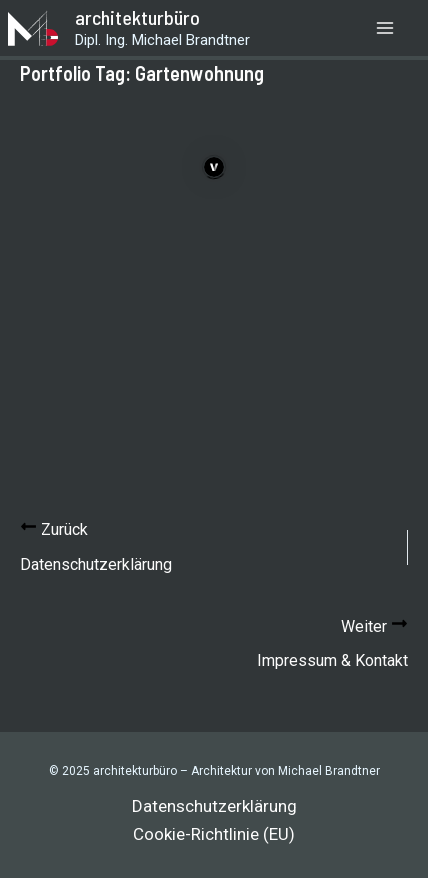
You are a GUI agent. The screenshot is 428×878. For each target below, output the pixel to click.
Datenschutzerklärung (214, 806)
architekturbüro (137, 17)
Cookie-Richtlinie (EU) (214, 834)
